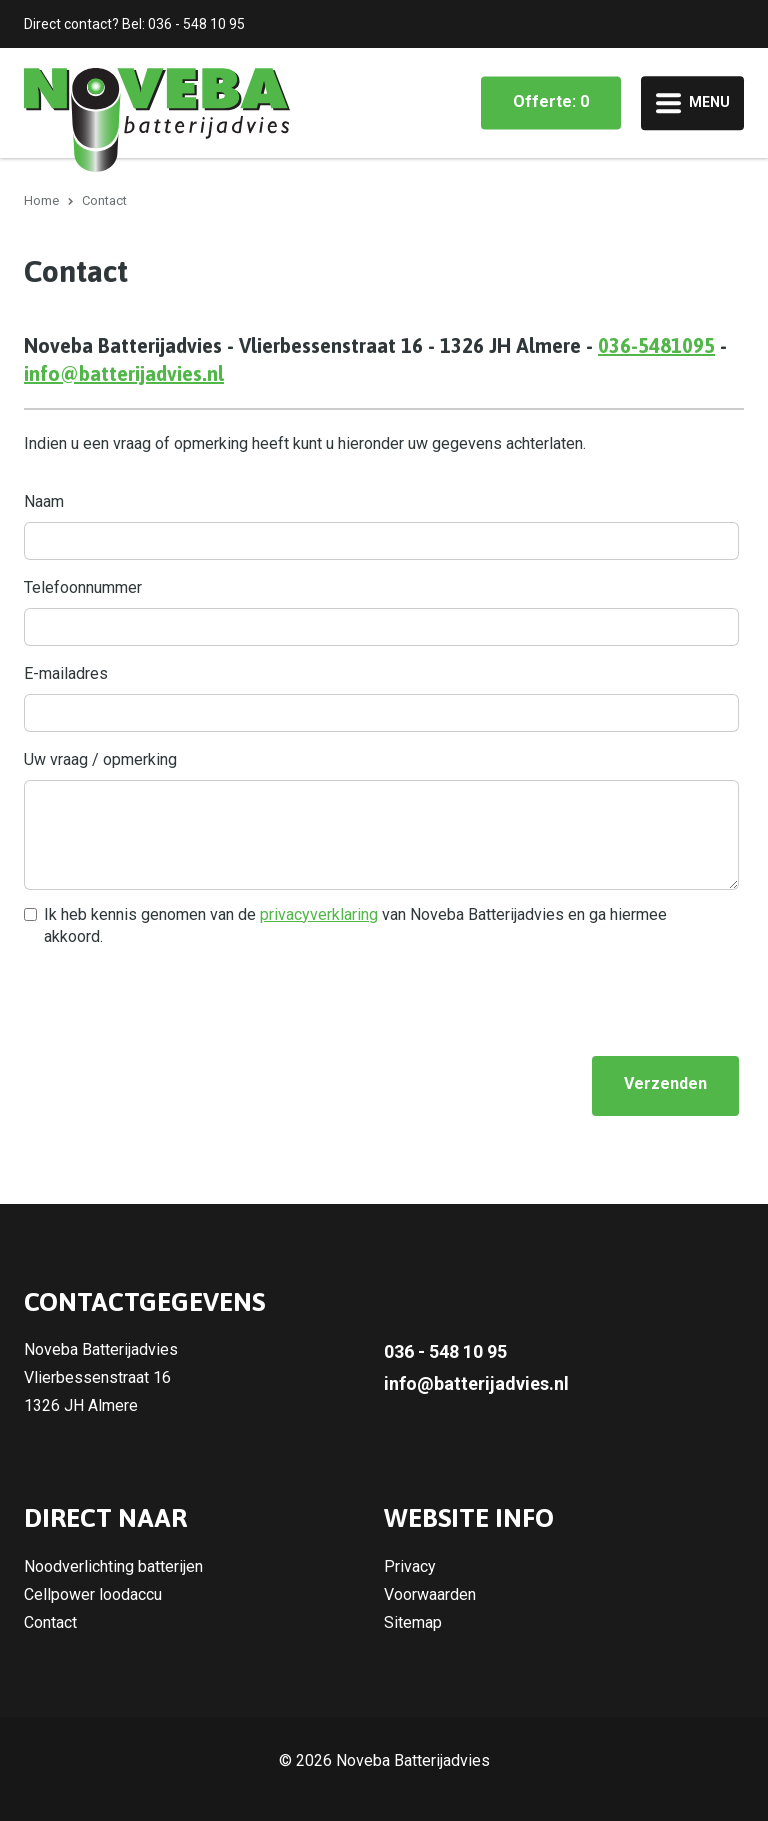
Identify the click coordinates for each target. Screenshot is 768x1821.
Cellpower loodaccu (93, 1594)
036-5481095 (656, 345)
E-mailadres (66, 673)
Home (41, 200)
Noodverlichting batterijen (113, 1566)
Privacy (410, 1566)
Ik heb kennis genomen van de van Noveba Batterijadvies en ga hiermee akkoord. (355, 925)
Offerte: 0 (551, 101)
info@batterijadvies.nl (124, 373)
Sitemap (413, 1622)
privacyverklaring (319, 914)
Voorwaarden (430, 1594)
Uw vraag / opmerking (100, 759)
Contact (50, 1622)
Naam (44, 501)
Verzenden (665, 1083)
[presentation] (176, 1001)
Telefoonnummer (83, 587)
